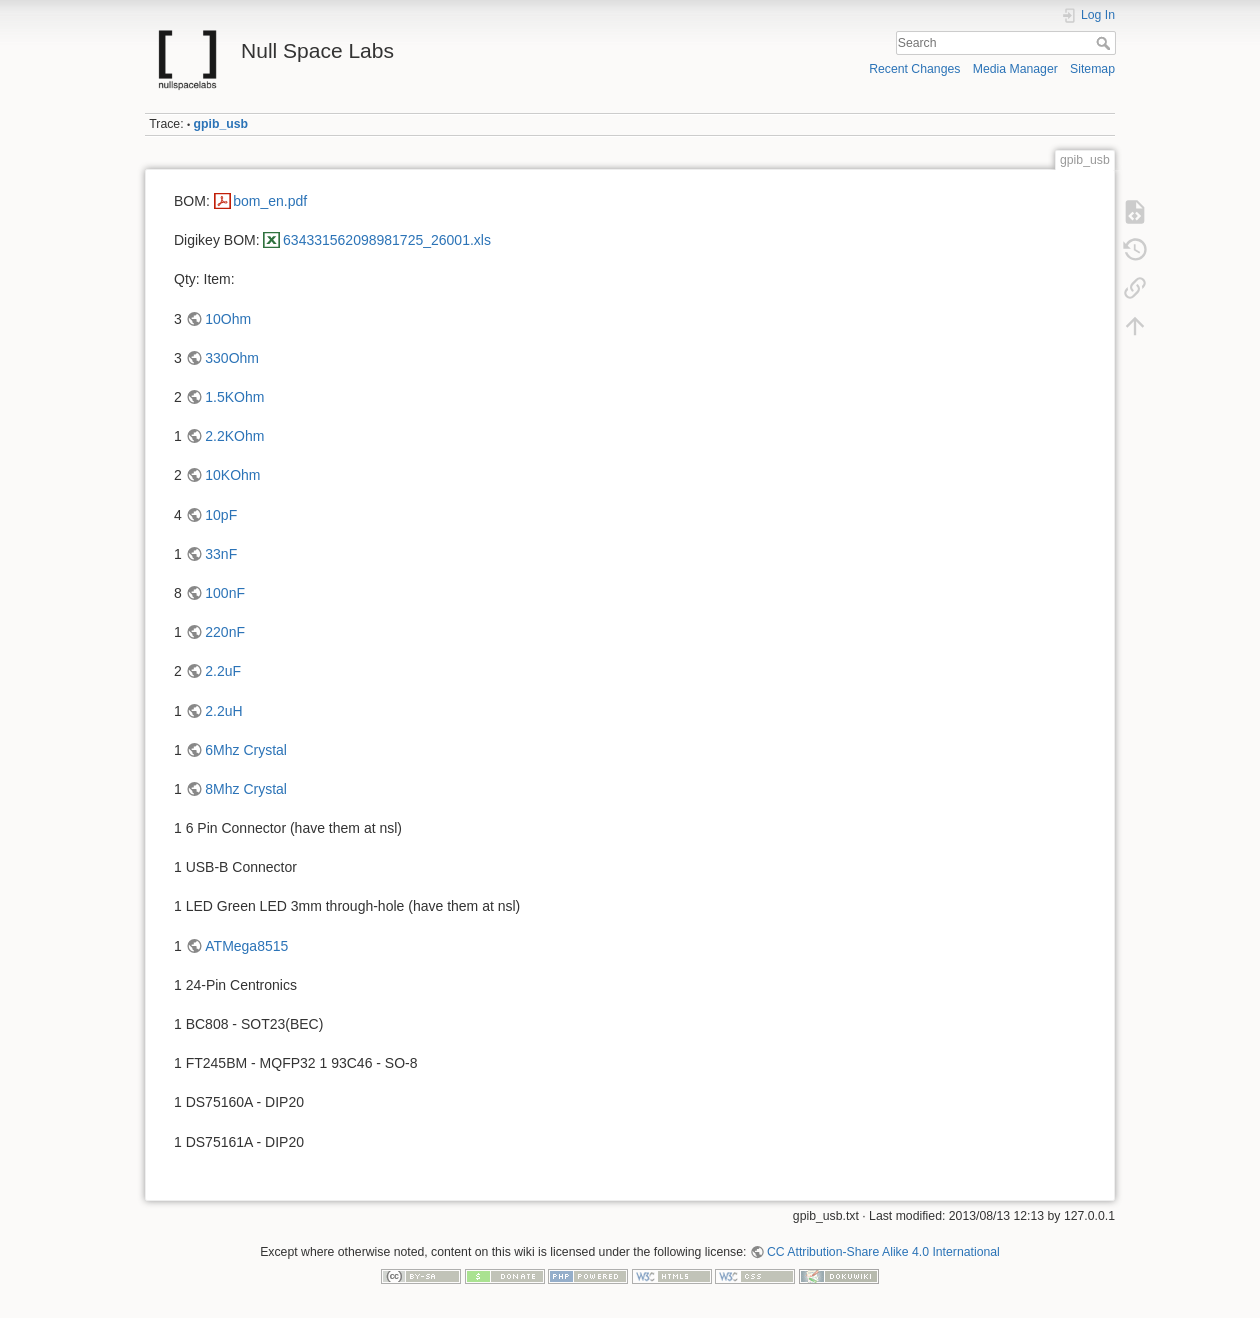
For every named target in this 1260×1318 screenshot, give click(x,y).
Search (1105, 43)
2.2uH (223, 711)
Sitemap (1092, 69)
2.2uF (223, 671)
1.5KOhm (234, 397)
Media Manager (1015, 69)
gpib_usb (221, 124)
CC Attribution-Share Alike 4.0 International (883, 1252)
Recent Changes (914, 69)
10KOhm (232, 475)
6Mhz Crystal (246, 750)
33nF (221, 554)
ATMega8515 (246, 946)
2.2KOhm (234, 436)
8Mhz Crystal (246, 789)
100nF (225, 593)
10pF (221, 515)
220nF (225, 632)
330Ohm (232, 358)
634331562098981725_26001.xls (387, 240)
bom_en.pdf (270, 201)
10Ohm (228, 319)
